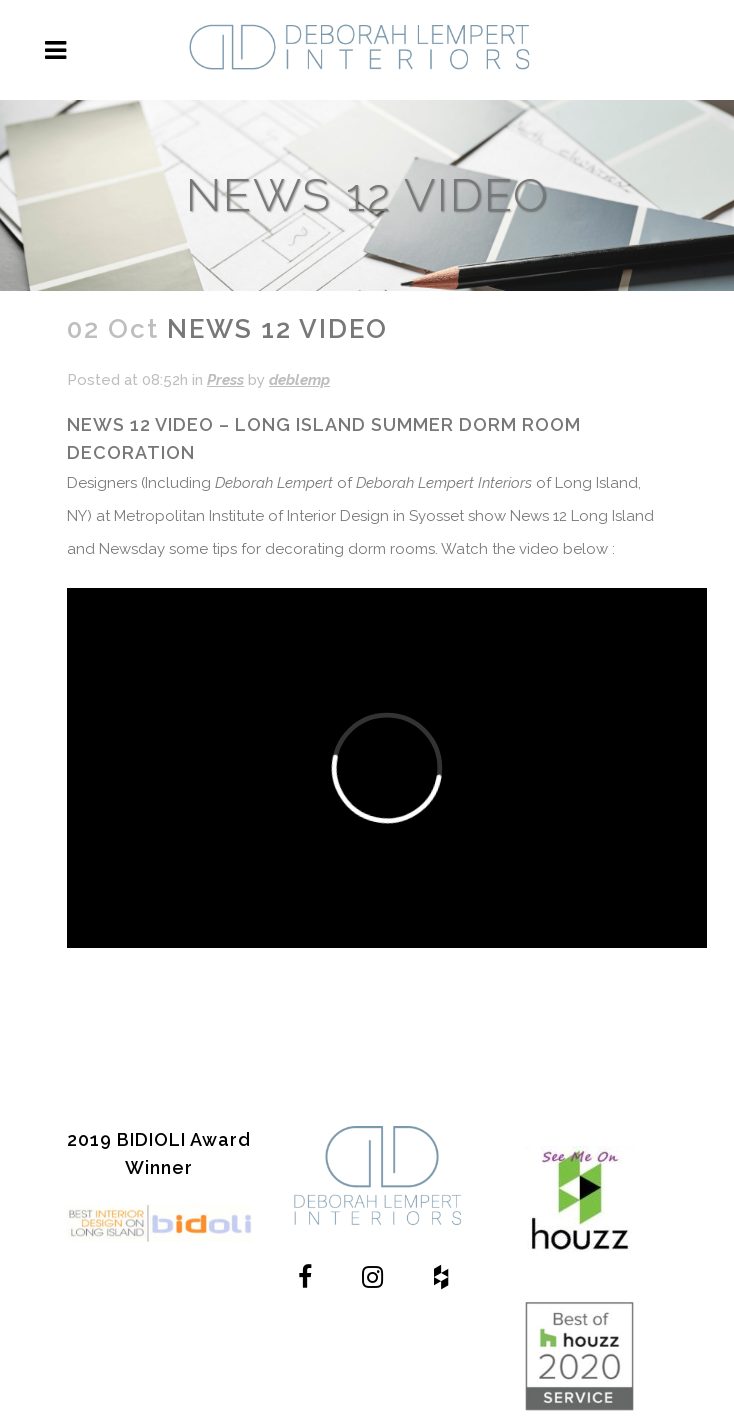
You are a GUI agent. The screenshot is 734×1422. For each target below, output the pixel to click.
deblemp (299, 380)
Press (225, 380)
